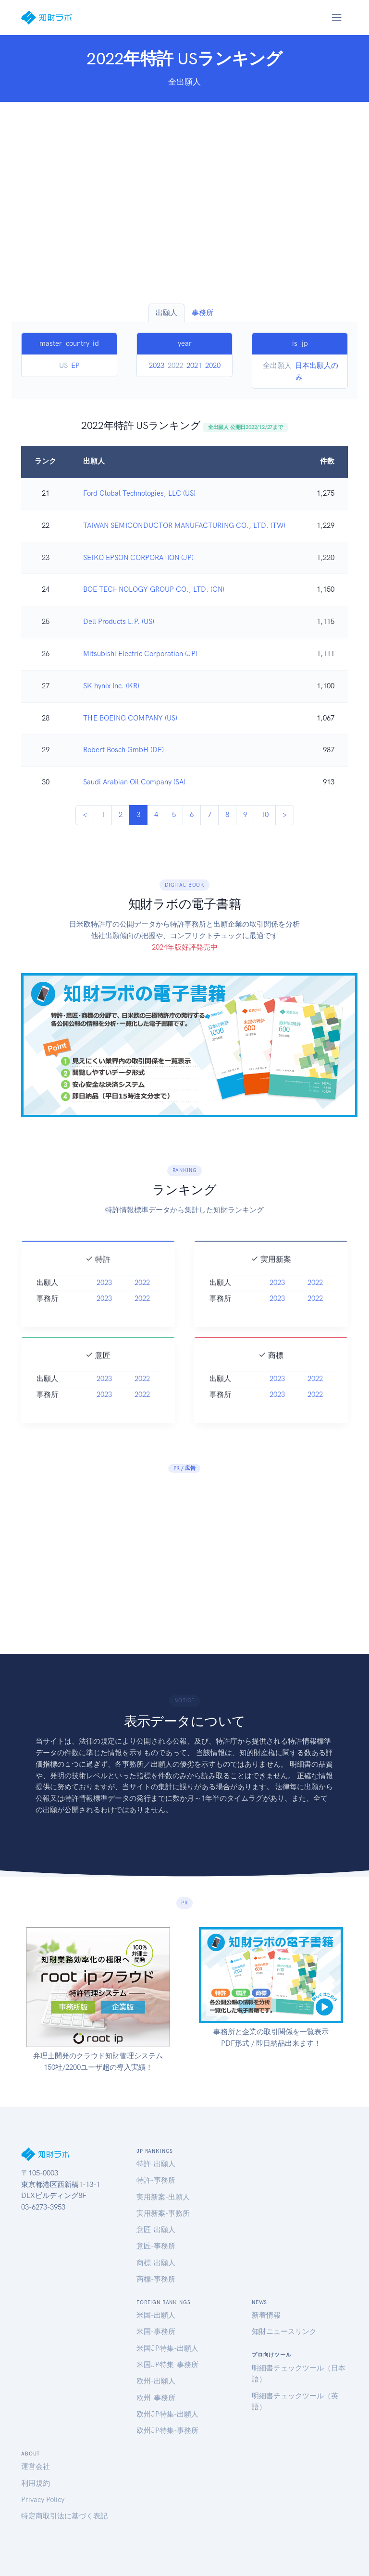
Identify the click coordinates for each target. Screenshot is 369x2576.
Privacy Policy (42, 2499)
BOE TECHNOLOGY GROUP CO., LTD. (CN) (153, 589)
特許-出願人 (155, 2164)
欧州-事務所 (155, 2397)
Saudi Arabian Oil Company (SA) (134, 782)
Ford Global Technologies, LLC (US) (139, 493)
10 (265, 814)
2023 (156, 365)
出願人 (166, 312)
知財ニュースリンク (284, 2331)
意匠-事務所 (155, 2246)
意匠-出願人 (155, 2229)
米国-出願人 (155, 2315)
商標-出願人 (155, 2263)
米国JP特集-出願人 (167, 2348)
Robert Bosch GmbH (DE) (123, 749)
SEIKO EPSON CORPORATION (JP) (138, 557)
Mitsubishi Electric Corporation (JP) (140, 653)
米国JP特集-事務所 (167, 2364)
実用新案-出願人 (163, 2197)
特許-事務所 (155, 2180)
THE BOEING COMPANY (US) (130, 718)
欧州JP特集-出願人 (167, 2414)
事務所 (202, 312)
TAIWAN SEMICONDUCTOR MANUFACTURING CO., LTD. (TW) (184, 525)
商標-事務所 (155, 2279)
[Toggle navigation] (336, 17)
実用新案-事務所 (163, 2213)
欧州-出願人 (155, 2381)
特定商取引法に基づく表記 (64, 2516)
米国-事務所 (155, 2331)
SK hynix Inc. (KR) (111, 686)
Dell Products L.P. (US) (118, 621)
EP (75, 365)
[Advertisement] (184, 202)
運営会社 (35, 2466)
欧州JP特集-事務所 (167, 2430)
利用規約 (35, 2483)
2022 (142, 1295)
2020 (213, 365)
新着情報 (266, 2315)
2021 (194, 365)
